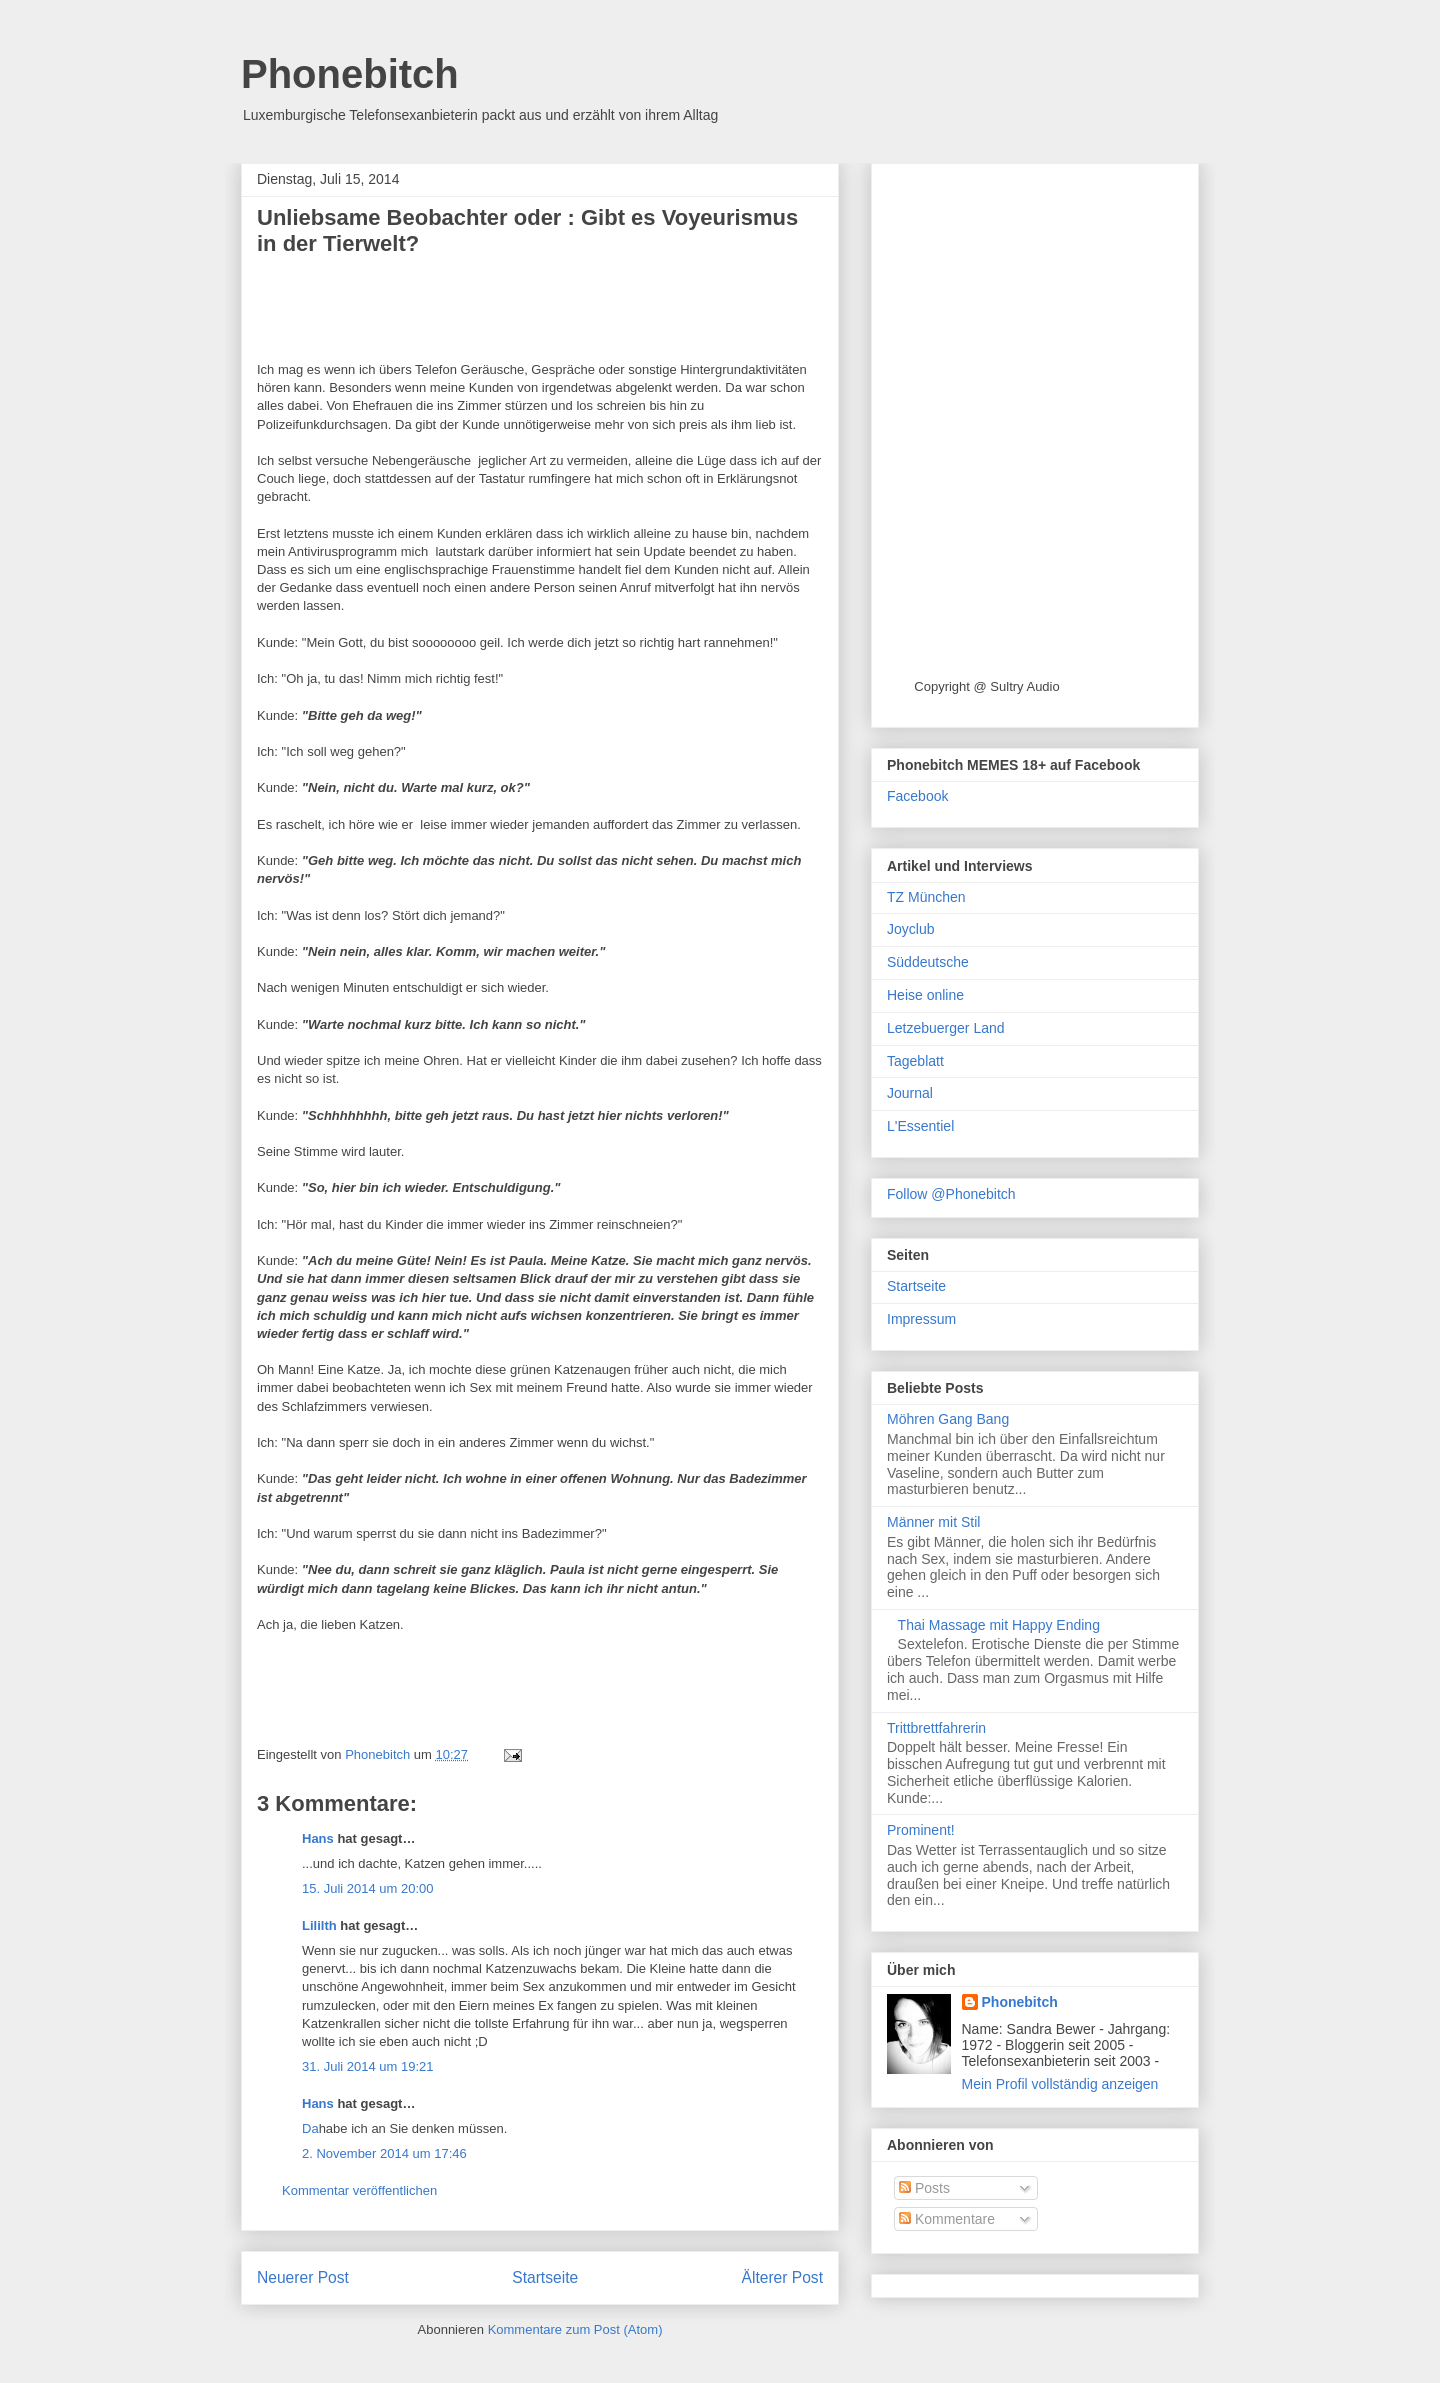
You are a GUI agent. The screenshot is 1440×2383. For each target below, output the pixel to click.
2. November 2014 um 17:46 (384, 2153)
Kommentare (947, 2219)
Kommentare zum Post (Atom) (575, 2329)
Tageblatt (915, 1061)
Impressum (921, 1319)
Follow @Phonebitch (951, 1194)
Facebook (917, 796)
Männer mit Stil (933, 1522)
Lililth (319, 1925)
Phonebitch (350, 74)
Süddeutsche (928, 962)
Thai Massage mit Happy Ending (999, 1625)
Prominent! (921, 1830)
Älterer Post (782, 2277)
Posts (924, 2188)
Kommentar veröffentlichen (359, 2190)
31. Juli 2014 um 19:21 (368, 2066)
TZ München (926, 897)
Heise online (925, 995)
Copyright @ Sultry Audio (986, 686)
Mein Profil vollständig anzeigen (1060, 2084)
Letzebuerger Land (946, 1028)
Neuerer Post (303, 2277)
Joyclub (910, 929)
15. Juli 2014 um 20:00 (368, 1888)
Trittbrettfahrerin (936, 1728)
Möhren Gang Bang (948, 1419)
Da (310, 2128)
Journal (910, 1093)
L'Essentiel (920, 1126)
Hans (318, 1838)
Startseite (545, 2277)
